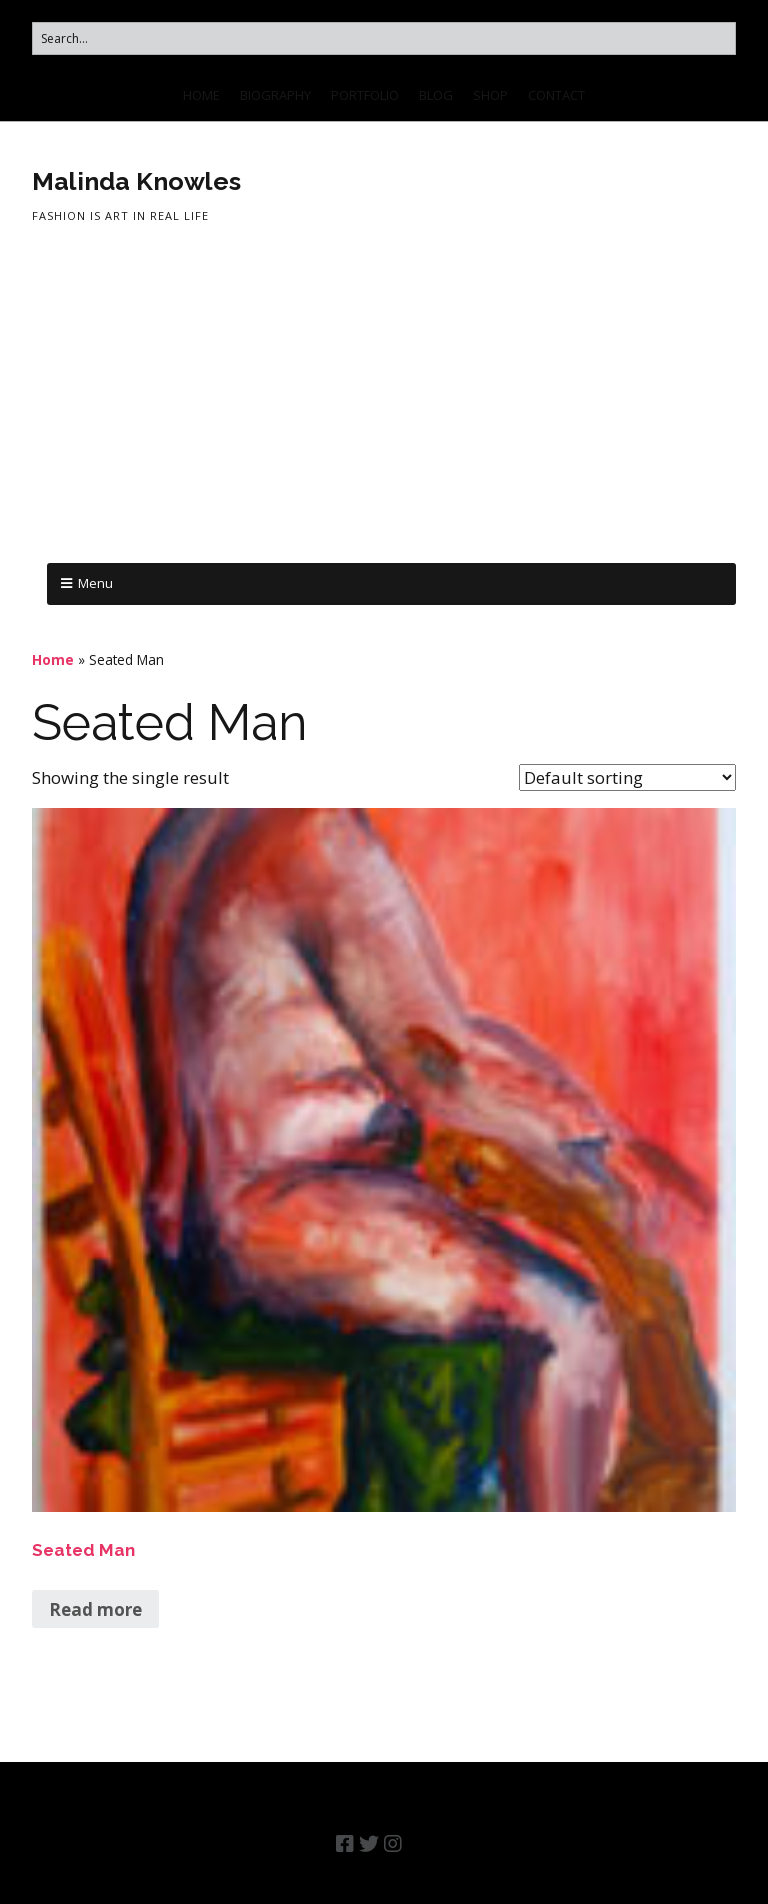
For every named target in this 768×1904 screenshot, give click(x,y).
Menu (95, 583)
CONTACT (556, 95)
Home (53, 659)
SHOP (490, 95)
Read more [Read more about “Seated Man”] (95, 1609)
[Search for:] (384, 38)
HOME (201, 95)
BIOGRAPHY (275, 95)
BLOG (436, 95)
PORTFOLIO (365, 95)
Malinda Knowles (136, 181)
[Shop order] (627, 777)
